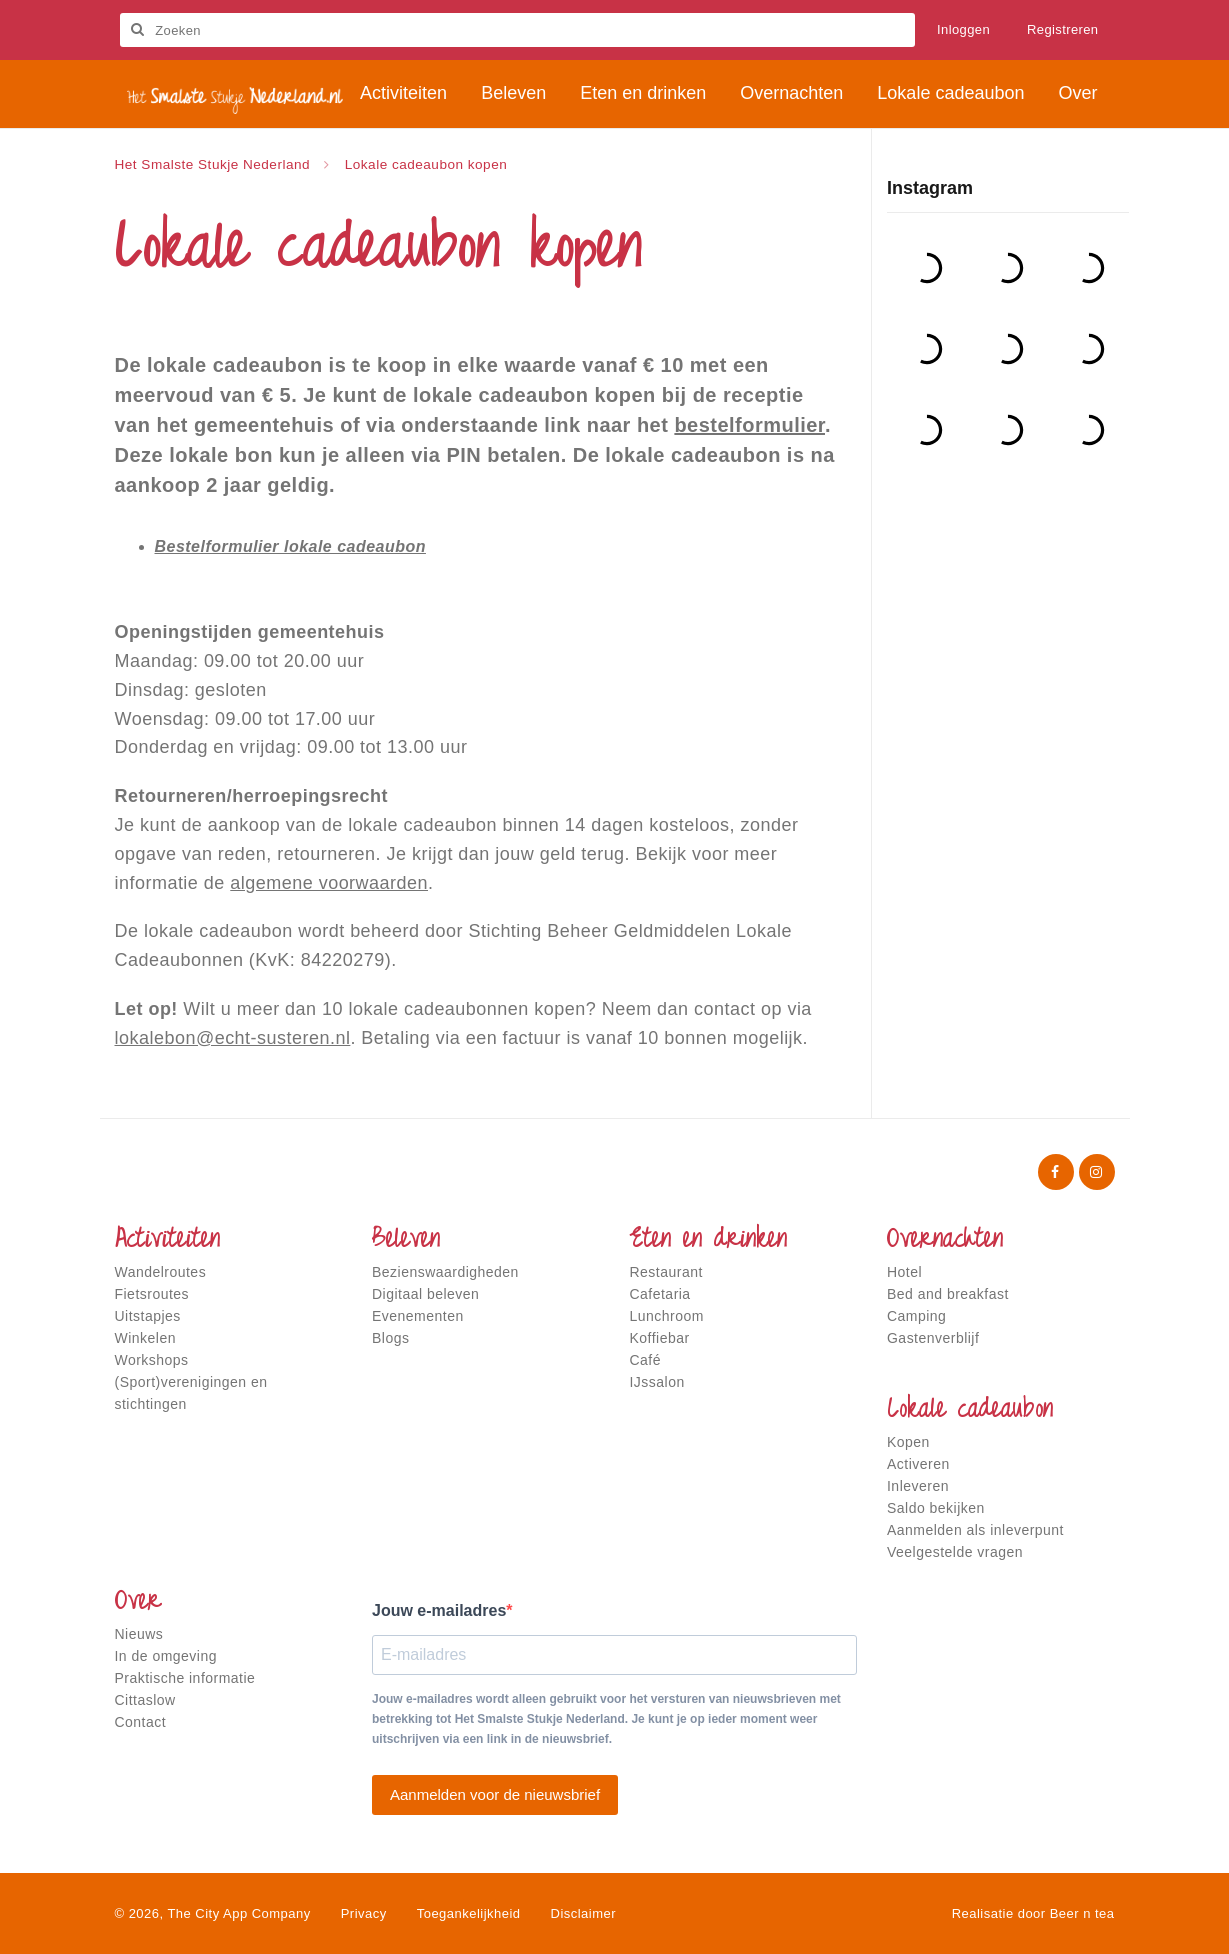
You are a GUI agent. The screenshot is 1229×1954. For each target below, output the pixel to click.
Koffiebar (660, 1338)
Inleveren (918, 1486)
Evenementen (418, 1316)
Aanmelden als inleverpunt (975, 1530)
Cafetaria (660, 1294)
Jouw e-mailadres (439, 1610)
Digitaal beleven (425, 1294)
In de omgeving (166, 1656)
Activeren (918, 1464)
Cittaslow (145, 1700)
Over (138, 1603)
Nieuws (139, 1634)
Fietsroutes (152, 1294)
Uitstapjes (148, 1316)
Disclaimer (583, 1913)
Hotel (904, 1272)
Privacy (364, 1913)
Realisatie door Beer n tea (1033, 1913)
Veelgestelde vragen (955, 1552)
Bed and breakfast (948, 1294)
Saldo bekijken (936, 1508)
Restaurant (666, 1272)
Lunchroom (667, 1316)
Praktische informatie (185, 1678)
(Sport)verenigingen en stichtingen (191, 1393)
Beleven (406, 1241)
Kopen (908, 1442)
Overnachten (945, 1241)
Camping (916, 1316)
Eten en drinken (708, 1241)
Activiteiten (167, 1241)
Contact (141, 1722)
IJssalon (657, 1382)
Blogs (390, 1338)
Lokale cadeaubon (970, 1411)
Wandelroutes (161, 1272)
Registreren (1063, 29)
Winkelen (145, 1338)
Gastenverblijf (933, 1338)
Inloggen (963, 29)
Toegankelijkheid (469, 1913)
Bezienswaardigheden (445, 1272)
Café (646, 1360)
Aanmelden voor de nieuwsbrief (495, 1794)
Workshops (152, 1360)
